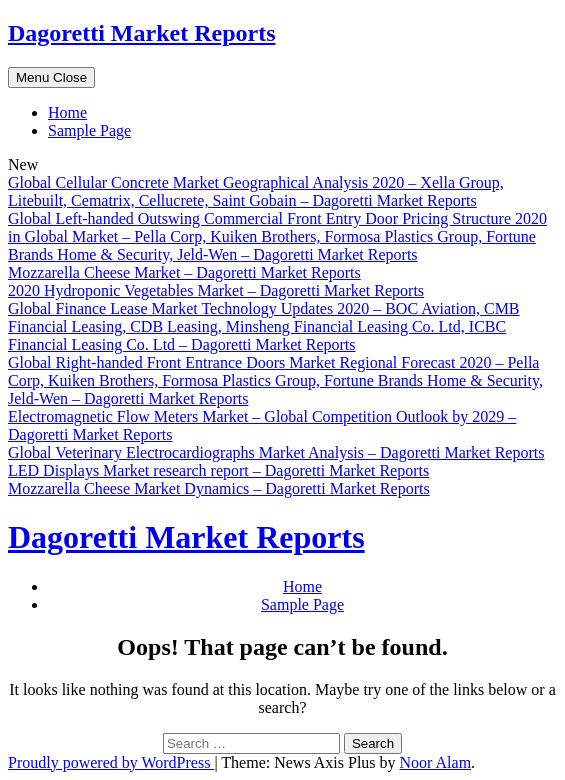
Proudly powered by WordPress (111, 762)
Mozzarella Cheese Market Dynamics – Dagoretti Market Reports (219, 488)
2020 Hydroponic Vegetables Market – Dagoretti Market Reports (216, 290)
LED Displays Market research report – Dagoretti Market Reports (218, 470)
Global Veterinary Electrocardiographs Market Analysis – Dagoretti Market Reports (276, 452)
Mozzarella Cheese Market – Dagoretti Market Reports (184, 272)
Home (67, 112)
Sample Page (89, 130)
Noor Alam (436, 762)
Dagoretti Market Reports (141, 33)
